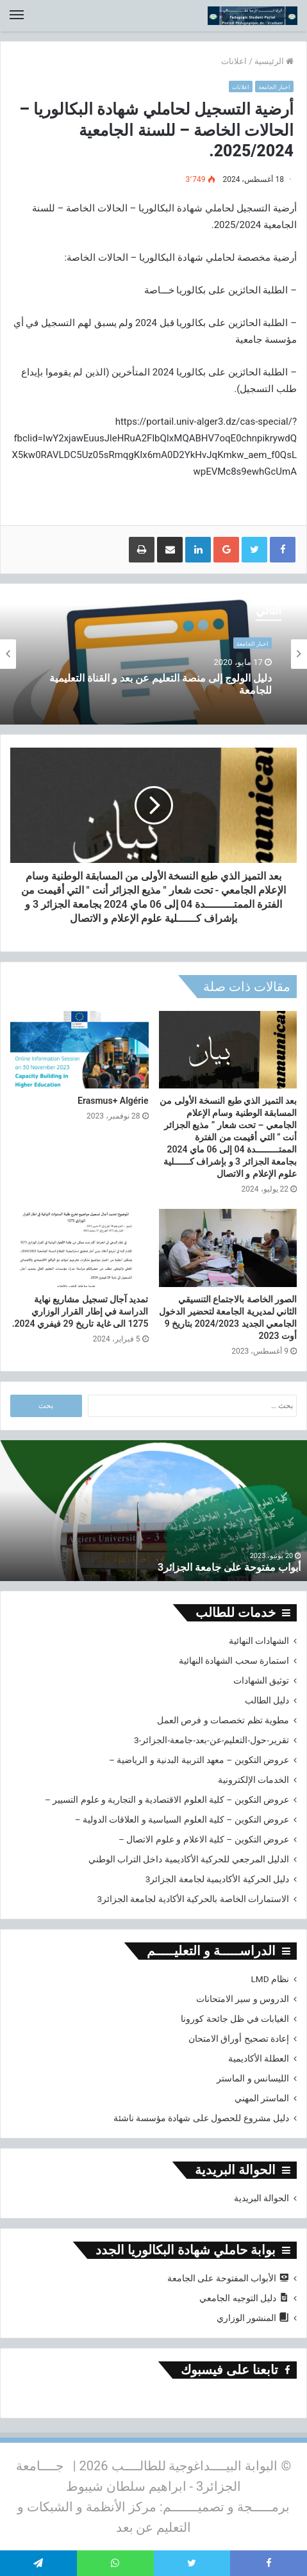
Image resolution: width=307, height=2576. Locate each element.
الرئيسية (274, 61)
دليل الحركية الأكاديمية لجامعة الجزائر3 (217, 1879)
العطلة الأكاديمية (258, 2058)
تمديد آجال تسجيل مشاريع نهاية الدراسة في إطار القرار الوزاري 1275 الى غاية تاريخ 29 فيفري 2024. (80, 1311)
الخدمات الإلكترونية (253, 1780)
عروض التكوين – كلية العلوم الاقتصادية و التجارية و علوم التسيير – (167, 1799)
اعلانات (234, 61)
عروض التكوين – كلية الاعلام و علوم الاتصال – (204, 1839)
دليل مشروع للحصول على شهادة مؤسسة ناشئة (201, 2118)
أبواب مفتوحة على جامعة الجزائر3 (229, 1567)
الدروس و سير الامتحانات (242, 1999)
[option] (153, 654)
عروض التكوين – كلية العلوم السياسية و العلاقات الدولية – (182, 1819)
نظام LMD (270, 1979)
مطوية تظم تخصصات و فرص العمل (223, 1720)
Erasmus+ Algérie (113, 1100)
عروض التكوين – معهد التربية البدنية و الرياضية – (199, 1760)
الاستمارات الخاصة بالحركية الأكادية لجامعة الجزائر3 (193, 1899)
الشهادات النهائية (259, 1641)
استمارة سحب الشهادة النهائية (234, 1660)
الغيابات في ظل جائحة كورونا (235, 2019)
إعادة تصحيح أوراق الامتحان (238, 2038)
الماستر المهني (262, 2098)
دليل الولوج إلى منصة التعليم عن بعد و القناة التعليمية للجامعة (160, 683)
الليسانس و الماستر (253, 2078)
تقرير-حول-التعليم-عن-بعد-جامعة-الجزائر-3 (211, 1740)
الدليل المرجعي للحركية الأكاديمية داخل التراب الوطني (188, 1859)
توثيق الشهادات (261, 1680)
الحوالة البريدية (261, 2198)
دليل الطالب (267, 1700)
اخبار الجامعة (274, 87)
